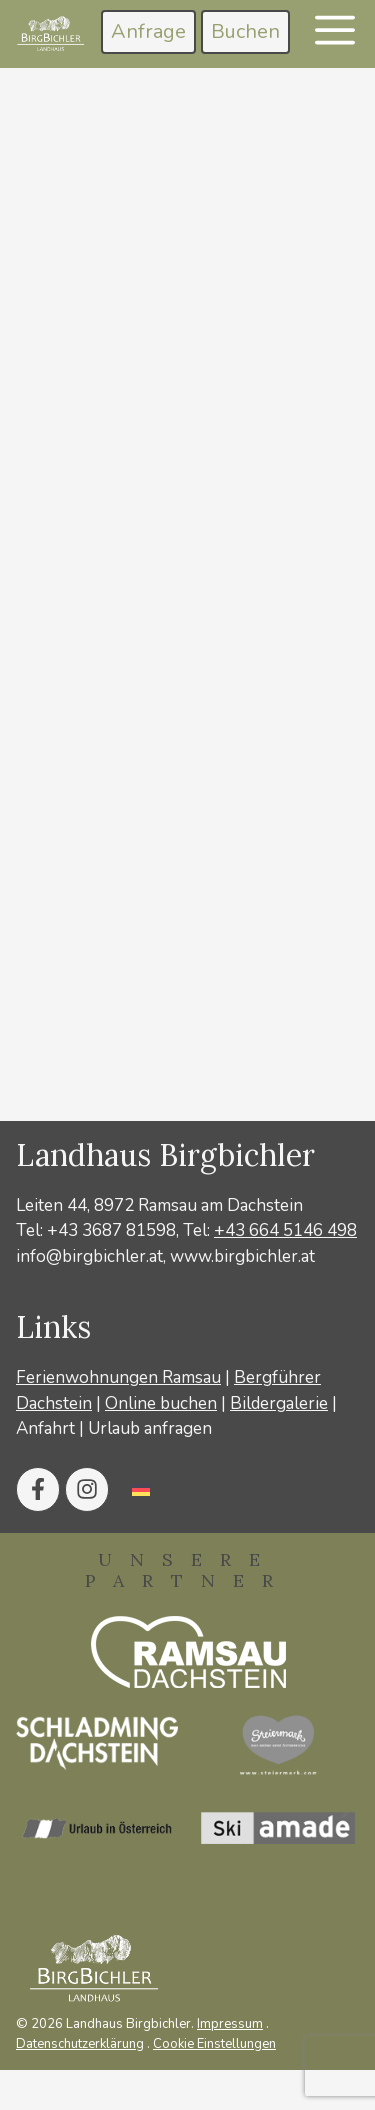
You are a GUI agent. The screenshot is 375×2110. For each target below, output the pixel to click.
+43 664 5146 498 (285, 1230)
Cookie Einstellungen (214, 2044)
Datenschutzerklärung (80, 2044)
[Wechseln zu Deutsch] (141, 1489)
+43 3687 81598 (111, 1230)
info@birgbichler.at (89, 1256)
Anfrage (148, 31)
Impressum (230, 2024)
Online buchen (161, 1403)
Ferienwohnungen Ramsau (118, 1377)
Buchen (245, 31)
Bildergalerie (279, 1403)
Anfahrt (45, 1428)
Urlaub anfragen (150, 1428)
